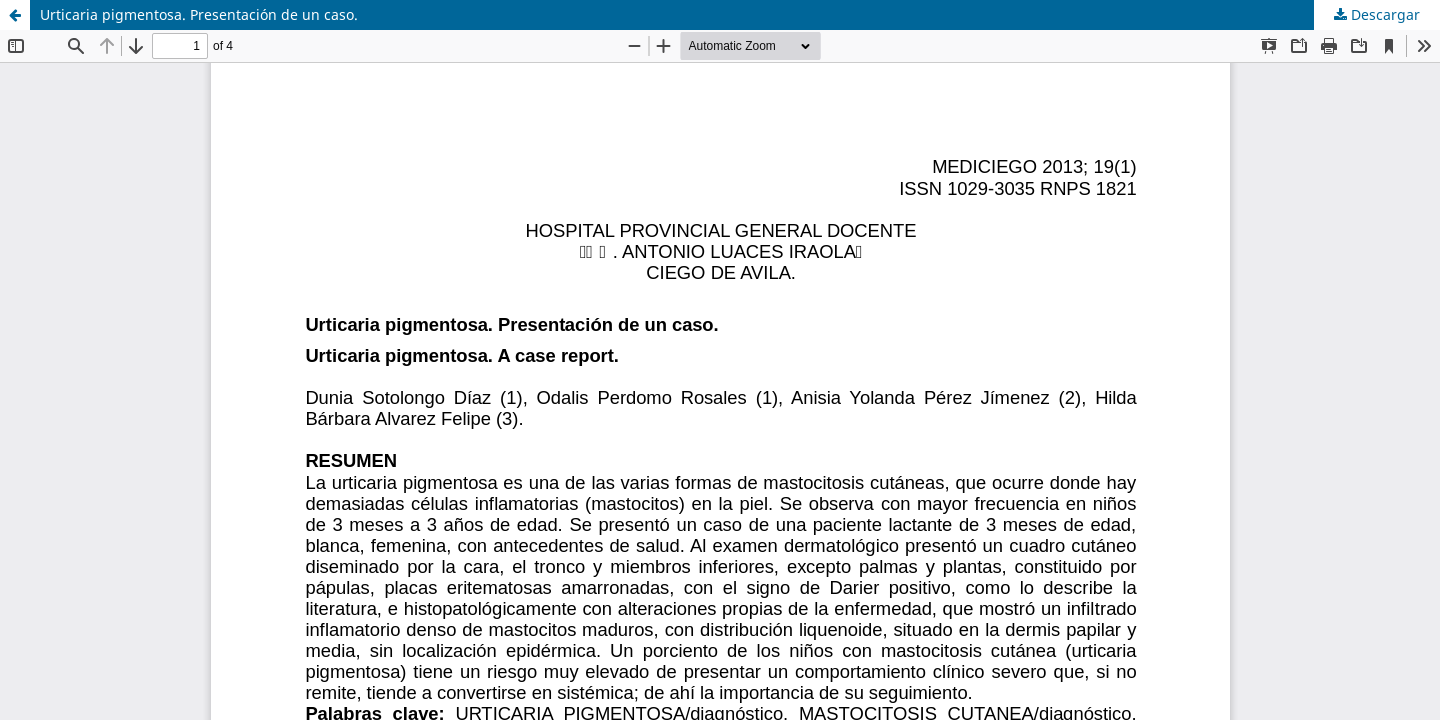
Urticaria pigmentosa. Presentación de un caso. (199, 14)
